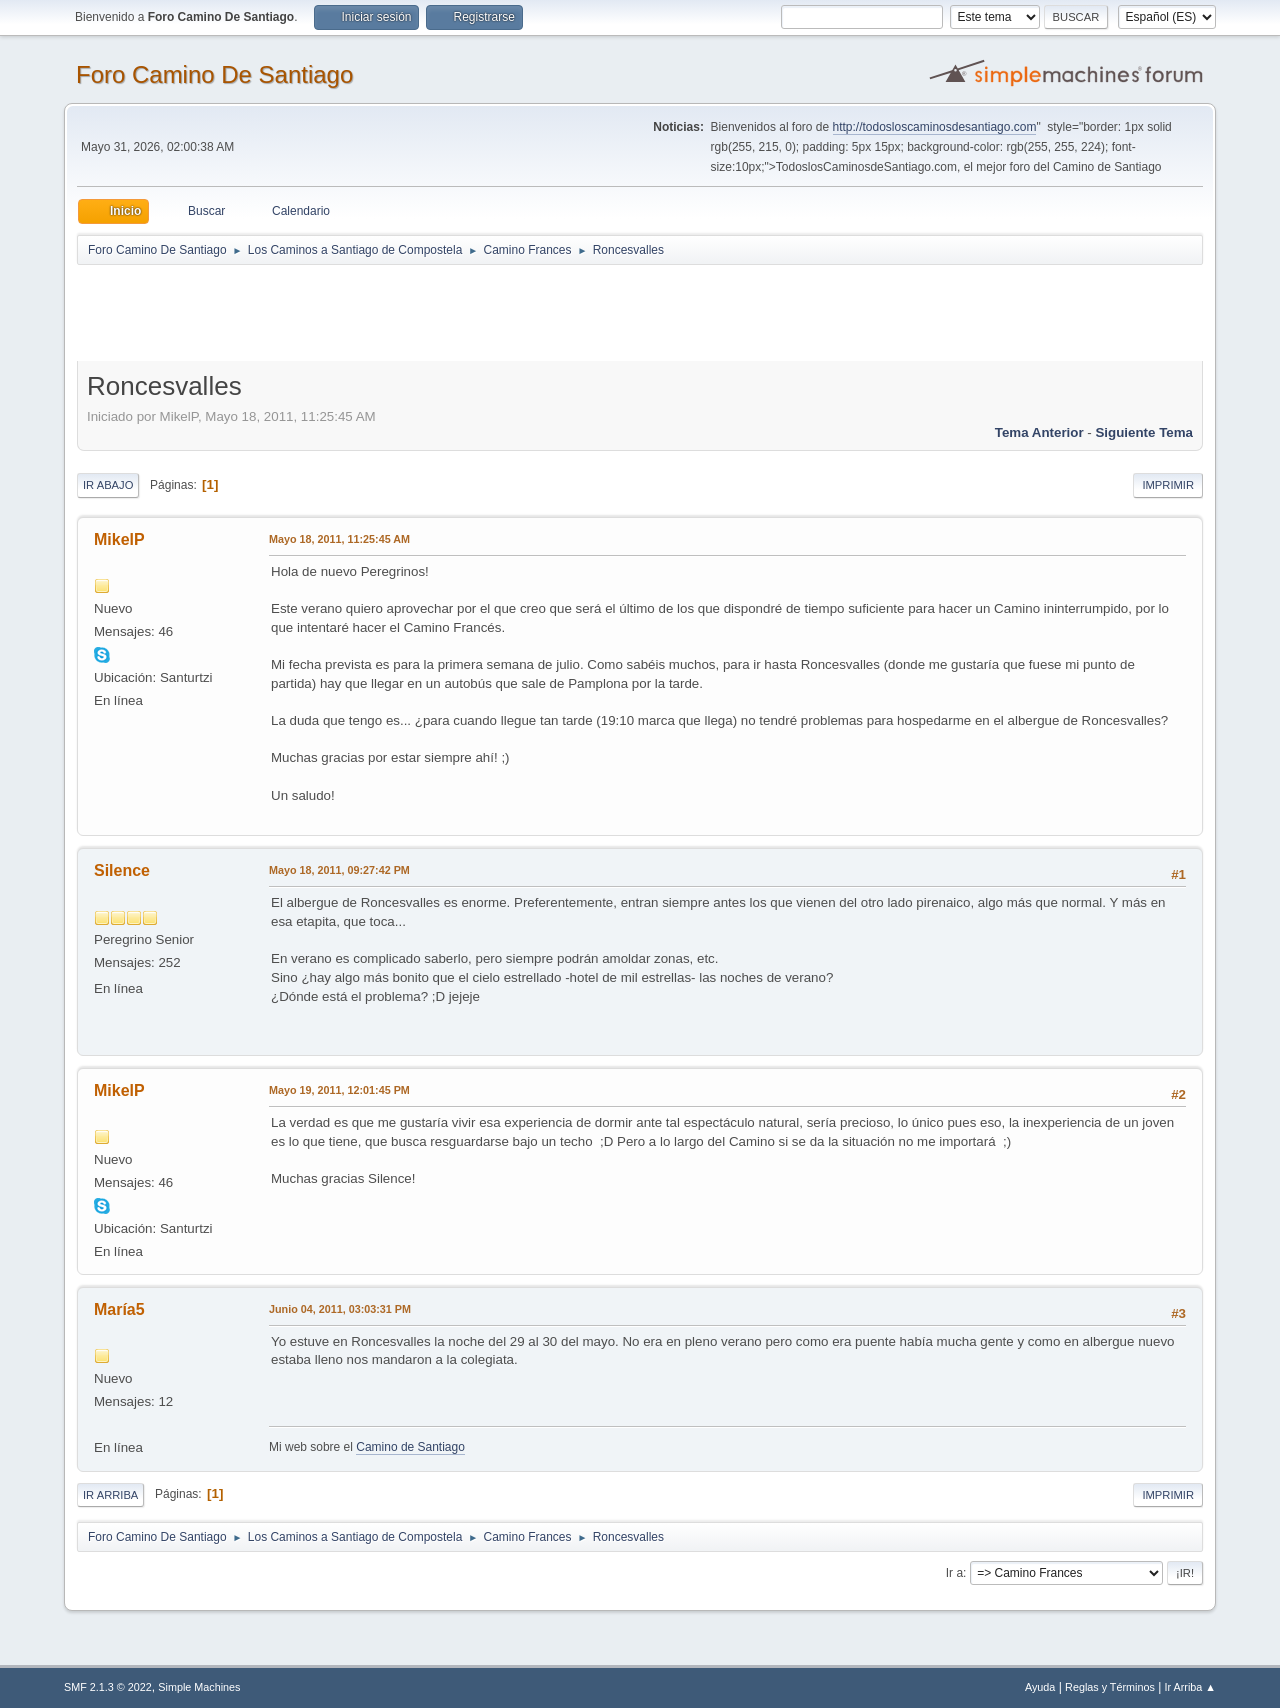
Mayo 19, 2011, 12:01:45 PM (339, 1090)
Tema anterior (1039, 432)
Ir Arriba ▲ (1190, 1687)
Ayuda (1040, 1687)
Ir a (954, 1573)
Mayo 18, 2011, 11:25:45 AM (339, 539)
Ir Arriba (110, 1495)
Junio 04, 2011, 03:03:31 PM (340, 1309)
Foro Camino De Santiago (214, 74)
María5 (119, 1309)
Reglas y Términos (1110, 1687)
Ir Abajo (108, 485)
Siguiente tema (1144, 432)
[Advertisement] (429, 312)
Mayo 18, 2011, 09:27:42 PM (339, 870)
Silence (122, 870)
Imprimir (1168, 485)
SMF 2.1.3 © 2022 (108, 1687)
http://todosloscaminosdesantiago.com (935, 127)
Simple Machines (199, 1687)
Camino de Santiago (410, 1447)
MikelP (119, 539)
